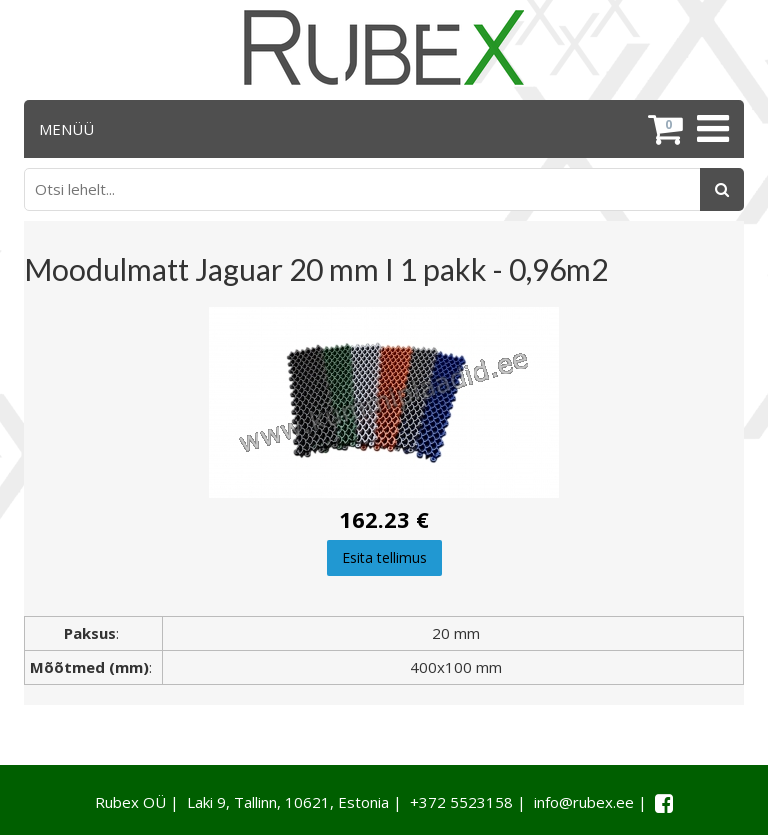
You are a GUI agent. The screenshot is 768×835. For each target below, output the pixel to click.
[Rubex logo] (384, 47)
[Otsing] (722, 189)
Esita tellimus (384, 557)
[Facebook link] (664, 803)
